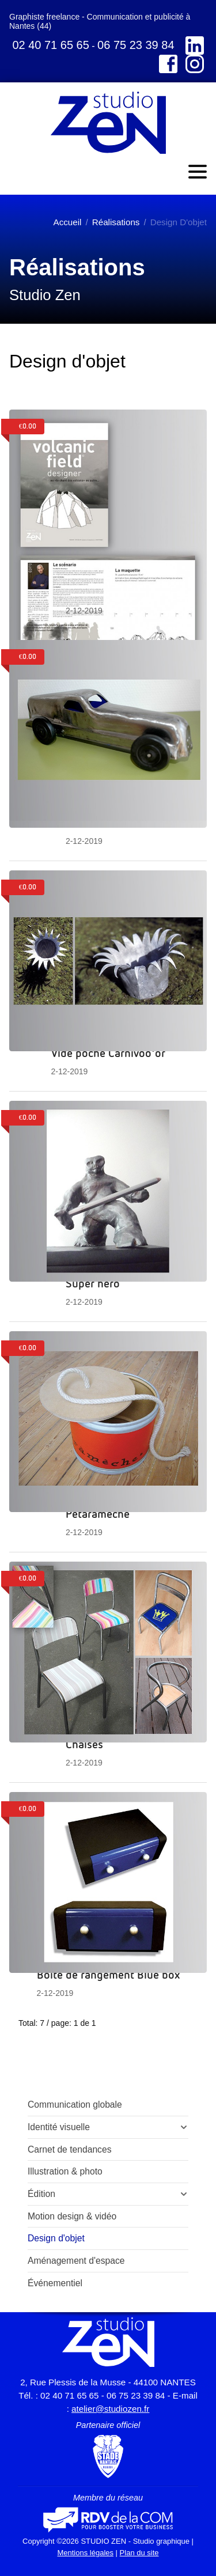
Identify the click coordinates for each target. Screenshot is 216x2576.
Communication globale (75, 2104)
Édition (41, 2194)
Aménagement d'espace (76, 2261)
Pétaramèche (98, 1513)
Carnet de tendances (70, 2149)
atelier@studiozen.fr (110, 2409)
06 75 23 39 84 (135, 45)
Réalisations (116, 222)
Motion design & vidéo (72, 2216)
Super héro (93, 1283)
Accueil (68, 222)
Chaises (84, 1744)
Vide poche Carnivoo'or (108, 1052)
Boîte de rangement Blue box (108, 1974)
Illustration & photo (65, 2171)
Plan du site (139, 2552)
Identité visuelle (59, 2127)
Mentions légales (85, 2552)
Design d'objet (56, 2238)
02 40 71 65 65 (50, 45)
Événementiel (55, 2283)
